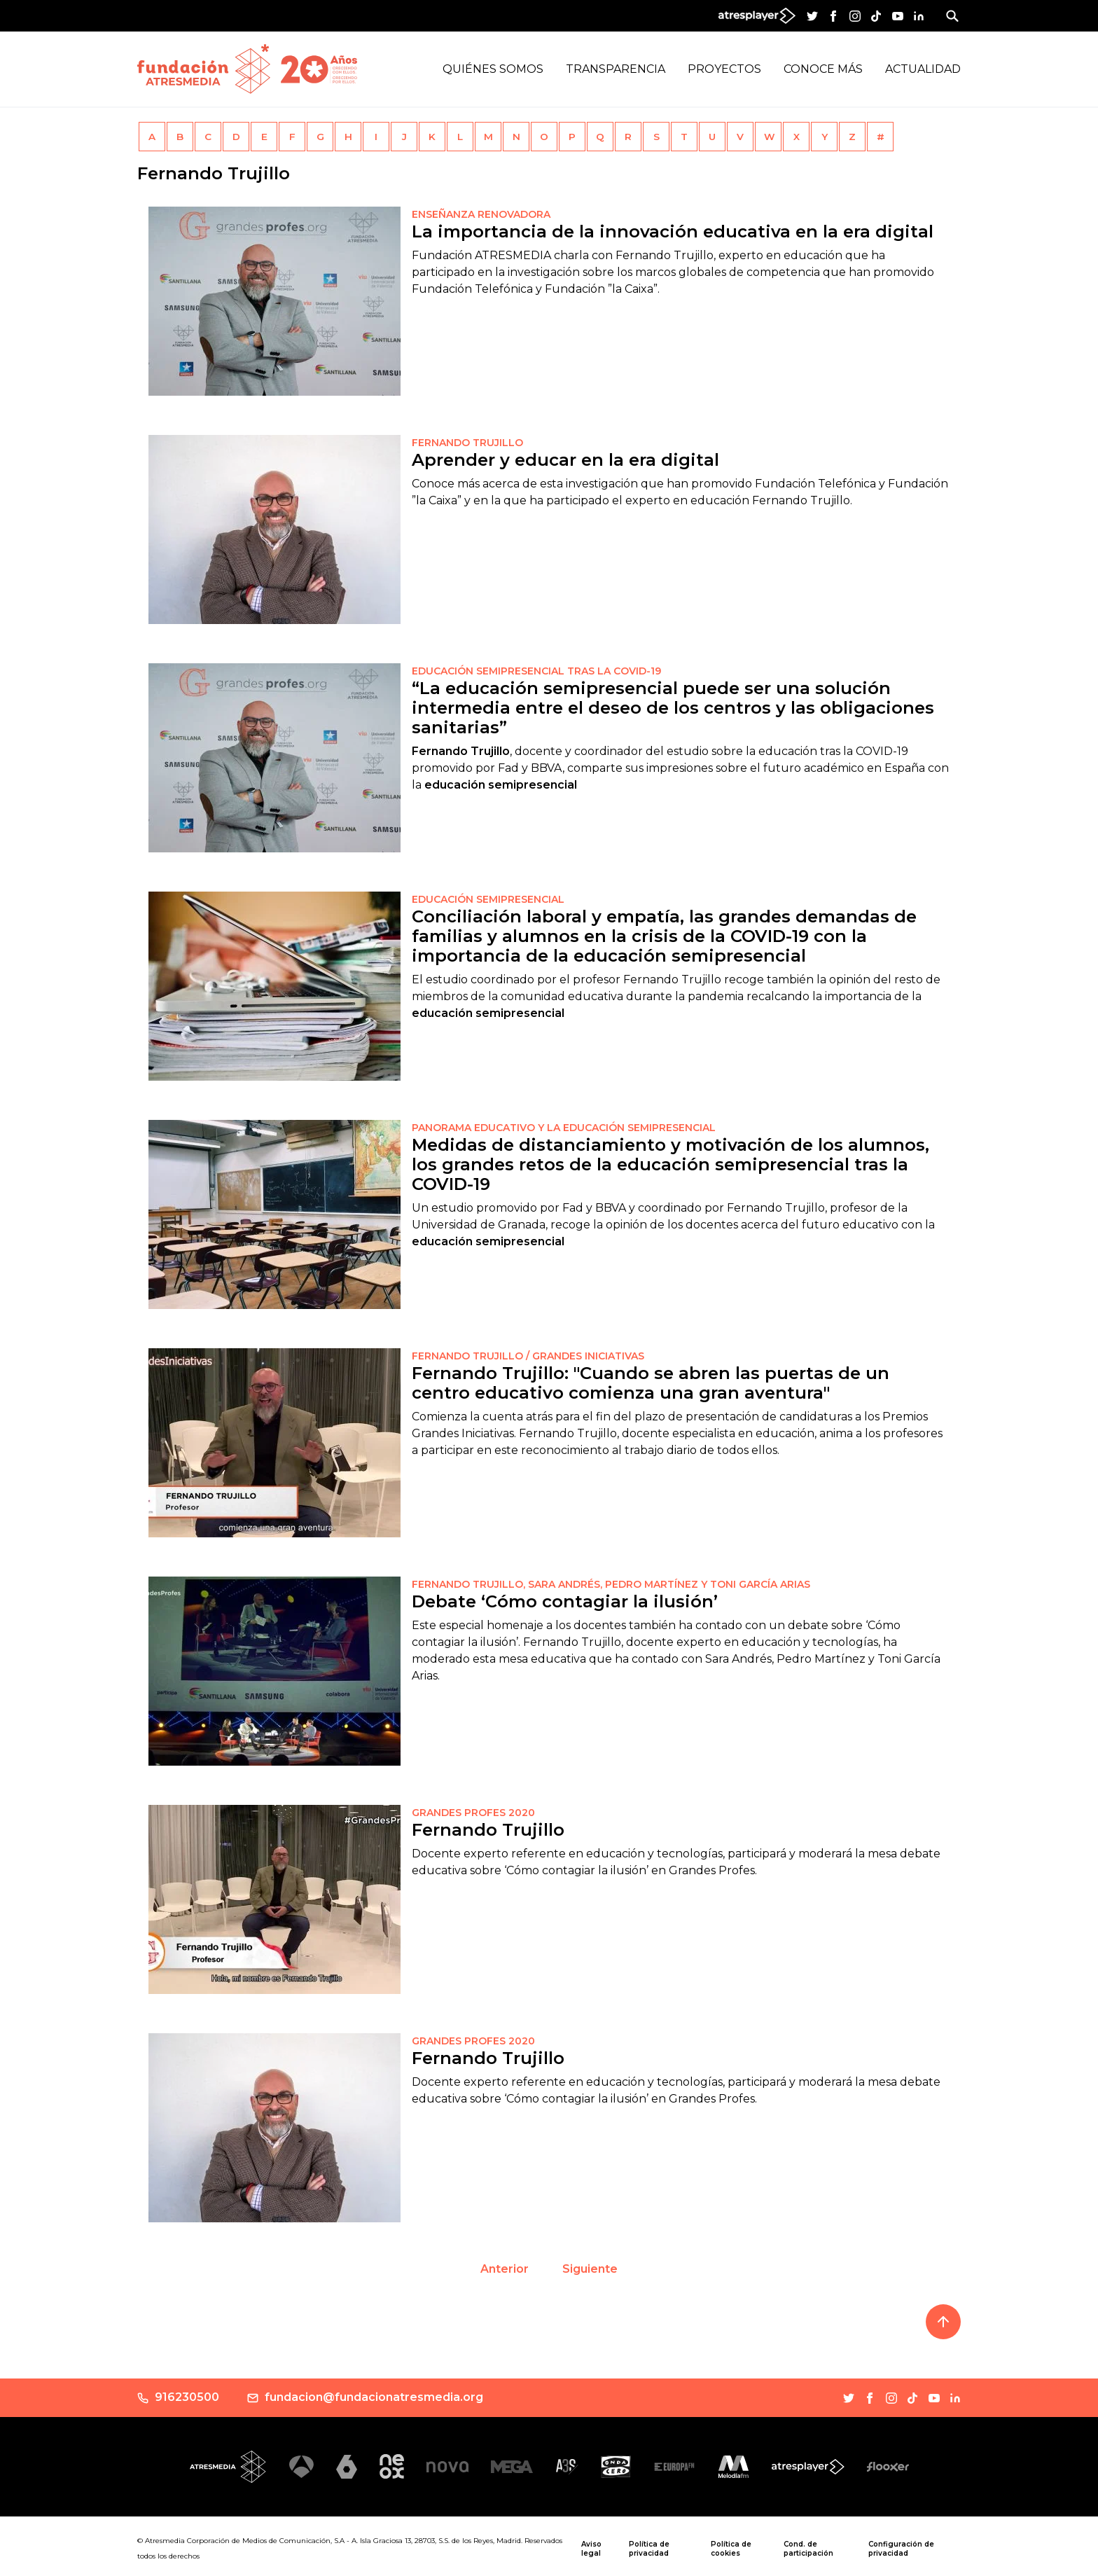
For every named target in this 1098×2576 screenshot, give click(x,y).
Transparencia (615, 69)
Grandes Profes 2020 (473, 2041)
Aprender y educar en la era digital (565, 460)
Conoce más (823, 69)
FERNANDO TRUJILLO (467, 442)
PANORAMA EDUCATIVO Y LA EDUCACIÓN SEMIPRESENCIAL (564, 1127)
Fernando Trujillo (488, 1830)
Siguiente (590, 2269)
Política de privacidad (649, 2549)
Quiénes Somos (493, 69)
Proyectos (724, 69)
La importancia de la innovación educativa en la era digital (672, 231)
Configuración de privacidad (901, 2549)
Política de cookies (731, 2549)
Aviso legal (591, 2549)
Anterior (504, 2269)
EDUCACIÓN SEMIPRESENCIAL (488, 899)
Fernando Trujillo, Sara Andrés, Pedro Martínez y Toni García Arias (611, 1584)
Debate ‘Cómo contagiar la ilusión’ (565, 1601)
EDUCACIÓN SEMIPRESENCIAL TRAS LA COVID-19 (536, 671)
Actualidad (923, 69)
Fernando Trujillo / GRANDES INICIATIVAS (528, 1356)
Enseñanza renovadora (481, 214)
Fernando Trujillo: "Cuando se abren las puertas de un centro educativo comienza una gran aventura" (650, 1383)
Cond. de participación (808, 2549)
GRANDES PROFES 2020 (473, 1812)
